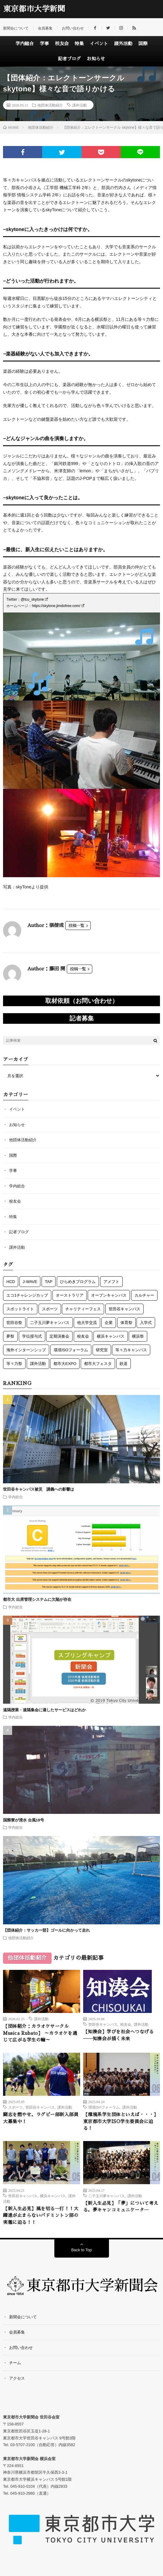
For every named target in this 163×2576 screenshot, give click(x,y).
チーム (15, 2362)
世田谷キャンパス (102, 2024)
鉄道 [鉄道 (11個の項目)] (123, 1363)
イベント (99, 43)
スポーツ (15, 2107)
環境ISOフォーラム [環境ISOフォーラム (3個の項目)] (71, 1350)
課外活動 (123, 43)
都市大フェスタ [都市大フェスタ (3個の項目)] (98, 1363)
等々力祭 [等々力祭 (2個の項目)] (14, 1363)
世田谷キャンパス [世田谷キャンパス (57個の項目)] (124, 1309)
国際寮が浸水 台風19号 (23, 1820)
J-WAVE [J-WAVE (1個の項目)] (30, 1281)
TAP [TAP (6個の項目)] (48, 1281)
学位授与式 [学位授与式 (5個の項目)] (32, 1336)
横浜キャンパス (53, 2196)
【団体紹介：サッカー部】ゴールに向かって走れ (46, 1930)
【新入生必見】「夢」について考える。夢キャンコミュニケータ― (120, 2206)
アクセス (17, 2378)
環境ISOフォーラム (104, 2107)
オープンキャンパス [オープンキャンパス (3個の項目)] (109, 1295)
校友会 (62, 43)
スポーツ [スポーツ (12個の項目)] (50, 1309)
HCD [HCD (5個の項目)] (10, 1281)
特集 (79, 43)
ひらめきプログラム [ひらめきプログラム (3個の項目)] (78, 1281)
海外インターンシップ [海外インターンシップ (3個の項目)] (26, 1350)
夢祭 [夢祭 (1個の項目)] (10, 1336)
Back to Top (81, 2250)
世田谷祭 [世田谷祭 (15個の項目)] (14, 1322)
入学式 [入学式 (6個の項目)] (146, 1322)
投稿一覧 (76, 926)
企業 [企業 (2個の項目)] (109, 1322)
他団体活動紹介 (50, 105)
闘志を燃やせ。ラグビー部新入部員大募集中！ (40, 2118)
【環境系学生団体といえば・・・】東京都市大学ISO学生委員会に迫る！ (120, 2121)
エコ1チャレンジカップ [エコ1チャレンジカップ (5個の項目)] (27, 1295)
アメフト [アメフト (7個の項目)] (111, 1281)
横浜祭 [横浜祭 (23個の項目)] (138, 1336)
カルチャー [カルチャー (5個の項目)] (144, 1295)
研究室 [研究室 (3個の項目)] (102, 1350)
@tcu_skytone (34, 599)
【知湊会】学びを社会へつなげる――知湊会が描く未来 (118, 2035)
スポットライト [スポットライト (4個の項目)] (20, 1309)
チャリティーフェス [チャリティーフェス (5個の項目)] (83, 1309)
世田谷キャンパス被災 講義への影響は (38, 1489)
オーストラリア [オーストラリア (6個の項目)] (69, 1295)
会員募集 (45, 28)
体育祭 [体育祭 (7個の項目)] (126, 1322)
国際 (143, 43)
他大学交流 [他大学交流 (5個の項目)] (87, 1322)
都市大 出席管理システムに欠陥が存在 (37, 1599)
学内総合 (24, 43)
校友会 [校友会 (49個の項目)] (83, 1336)
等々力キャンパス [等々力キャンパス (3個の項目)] (131, 1350)
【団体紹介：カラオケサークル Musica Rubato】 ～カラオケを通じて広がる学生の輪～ (40, 2033)
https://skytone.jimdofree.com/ (58, 606)
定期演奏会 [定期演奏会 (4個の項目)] (59, 1336)
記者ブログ (69, 58)
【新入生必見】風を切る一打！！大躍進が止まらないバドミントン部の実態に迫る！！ (40, 2215)
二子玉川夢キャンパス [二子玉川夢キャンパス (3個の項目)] (50, 1322)
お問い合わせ (73, 28)
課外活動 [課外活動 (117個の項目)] (38, 1363)
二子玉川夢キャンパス (106, 2196)
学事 (44, 43)
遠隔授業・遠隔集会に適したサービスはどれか (46, 1710)
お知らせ (96, 58)
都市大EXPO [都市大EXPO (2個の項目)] (64, 1363)
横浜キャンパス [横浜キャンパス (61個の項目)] (110, 1336)
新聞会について (16, 28)
